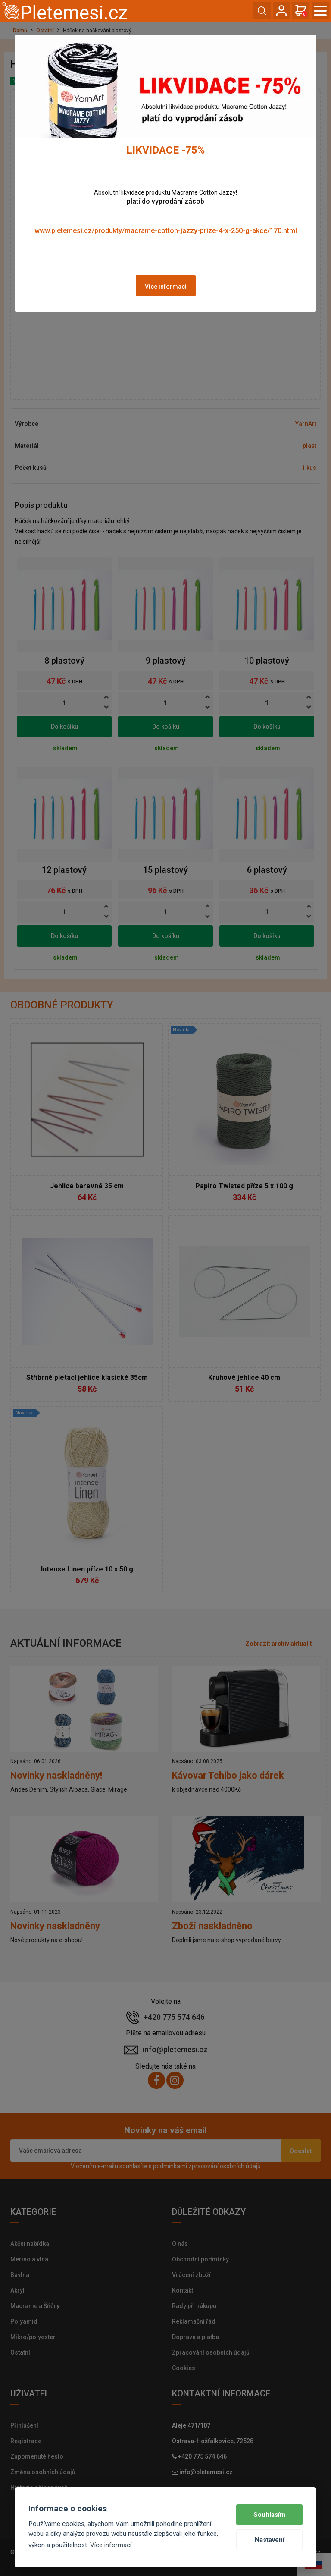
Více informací (166, 286)
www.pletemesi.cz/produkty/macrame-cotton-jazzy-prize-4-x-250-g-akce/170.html (165, 231)
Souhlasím (269, 2515)
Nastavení (269, 2540)
